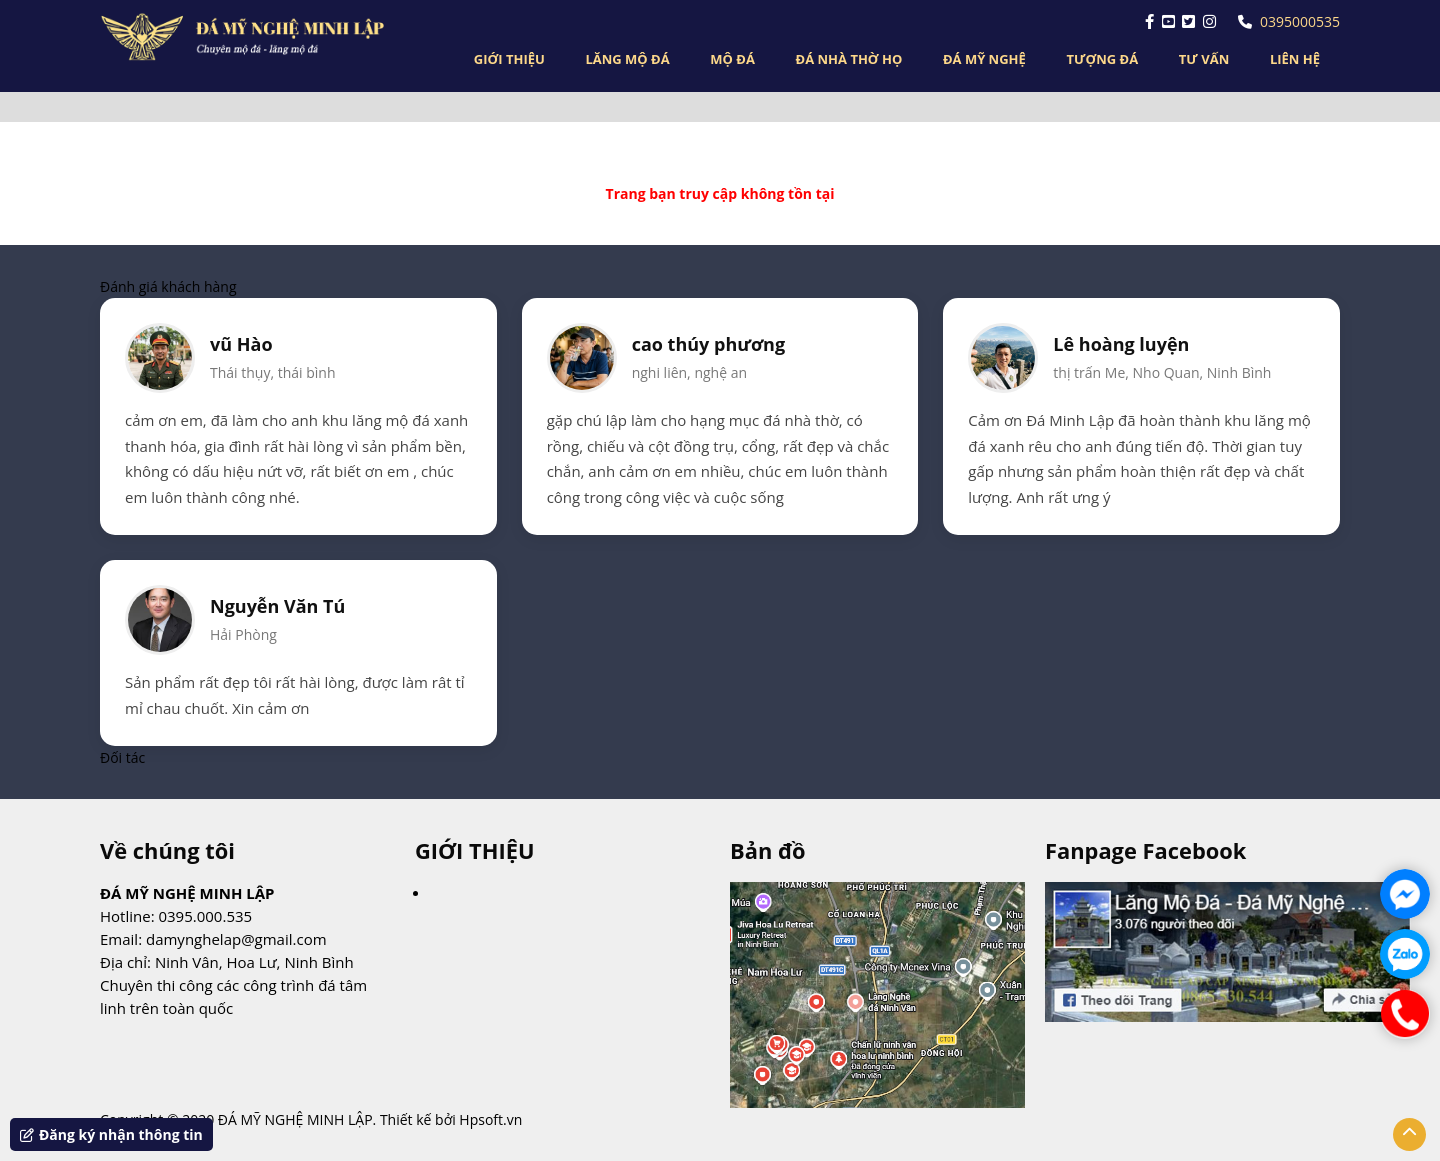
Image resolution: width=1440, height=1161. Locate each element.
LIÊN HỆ (1295, 59)
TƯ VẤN (1204, 59)
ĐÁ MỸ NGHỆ (984, 59)
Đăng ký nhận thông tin (111, 1134)
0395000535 (1289, 21)
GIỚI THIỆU (509, 59)
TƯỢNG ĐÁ (1102, 59)
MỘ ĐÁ (732, 59)
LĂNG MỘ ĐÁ (627, 59)
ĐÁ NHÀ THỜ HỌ (849, 59)
